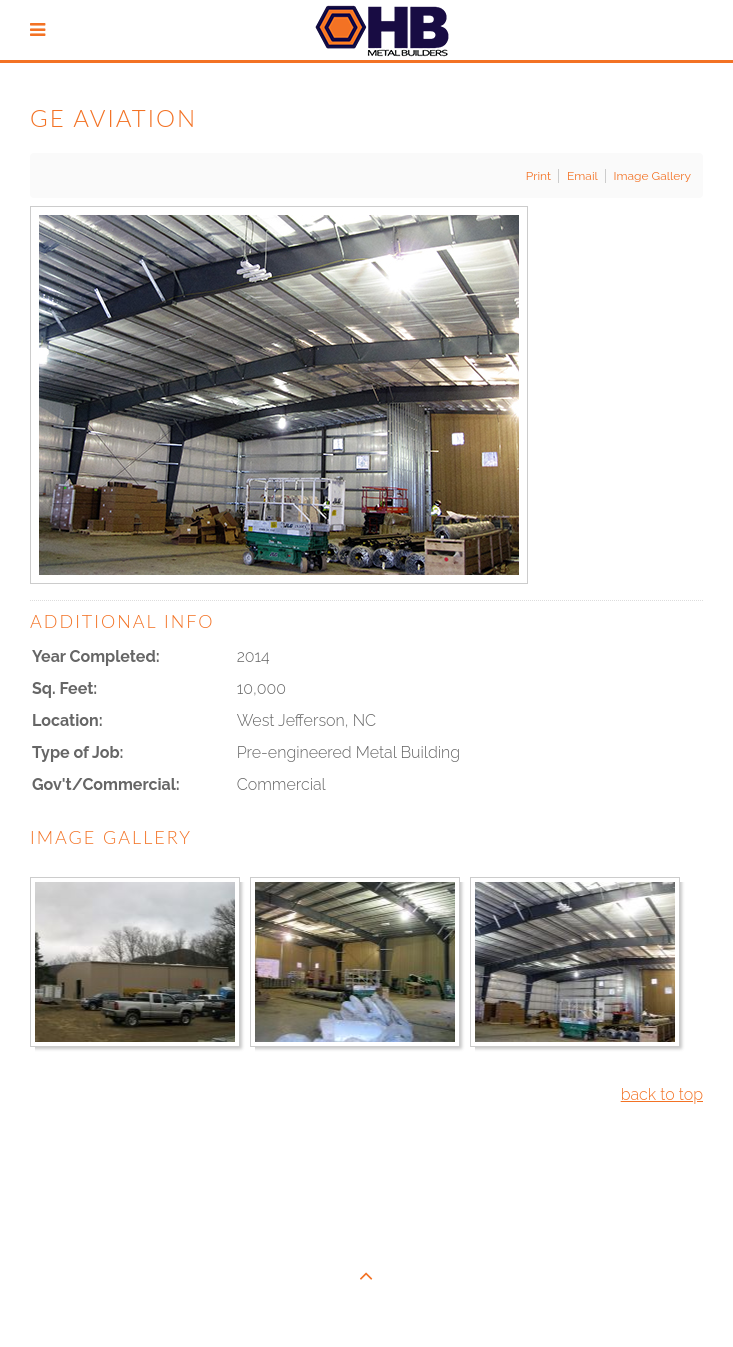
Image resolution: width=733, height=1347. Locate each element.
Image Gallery (653, 176)
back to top (662, 1094)
